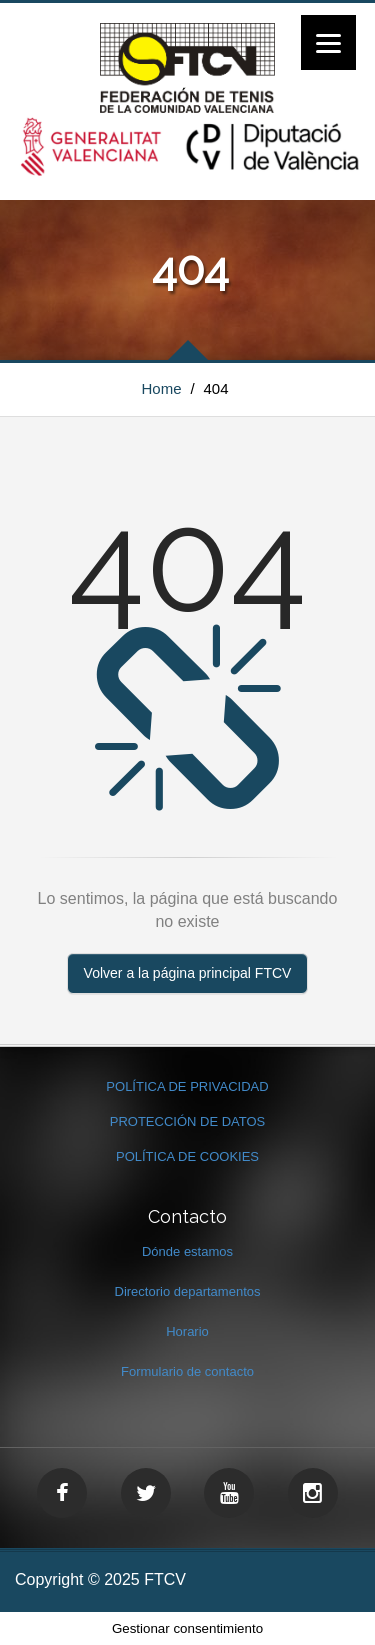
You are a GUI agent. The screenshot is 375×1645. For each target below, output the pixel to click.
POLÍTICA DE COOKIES (187, 1156)
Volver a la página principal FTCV (188, 973)
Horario (187, 1331)
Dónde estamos (187, 1251)
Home (162, 388)
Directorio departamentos (188, 1291)
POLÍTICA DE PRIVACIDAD (187, 1086)
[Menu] (328, 42)
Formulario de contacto (187, 1371)
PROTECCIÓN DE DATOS (188, 1121)
